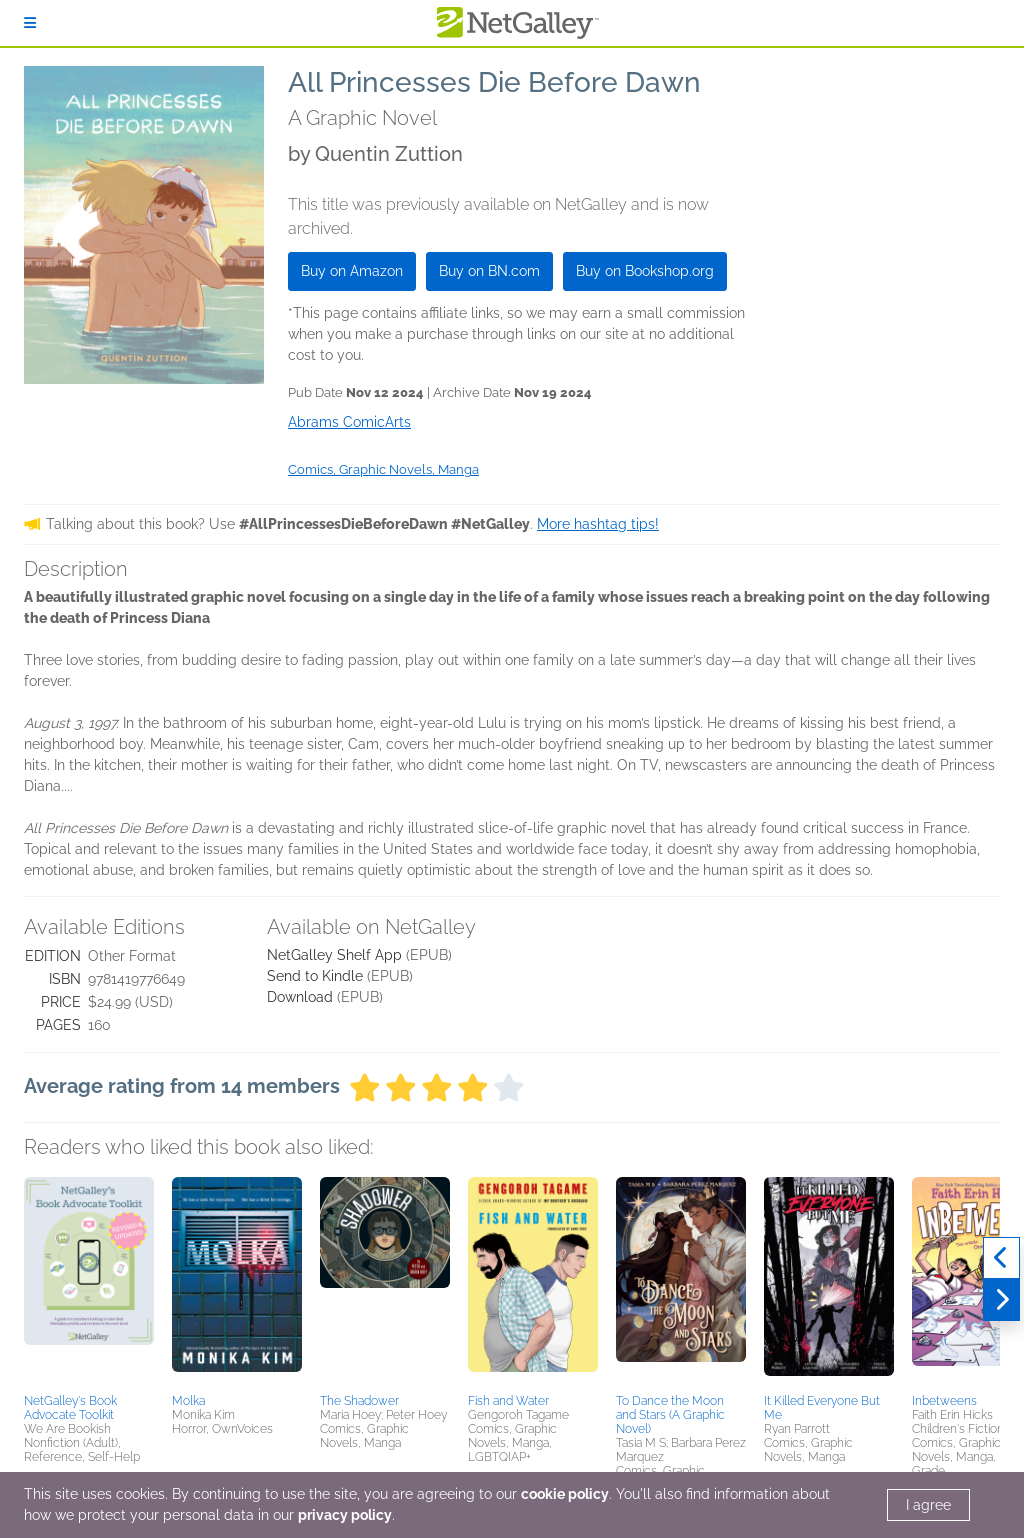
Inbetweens (944, 1401)
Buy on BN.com (489, 271)
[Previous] (1001, 1258)
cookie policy (565, 1494)
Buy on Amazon (352, 271)
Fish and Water (508, 1401)
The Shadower (359, 1401)
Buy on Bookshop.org (645, 271)
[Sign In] (30, 23)
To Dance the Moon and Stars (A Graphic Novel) (670, 1415)
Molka (188, 1401)
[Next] (1001, 1300)
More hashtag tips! (598, 524)
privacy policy (345, 1515)
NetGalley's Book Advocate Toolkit (70, 1408)
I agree (928, 1505)
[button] (89, 1282)
